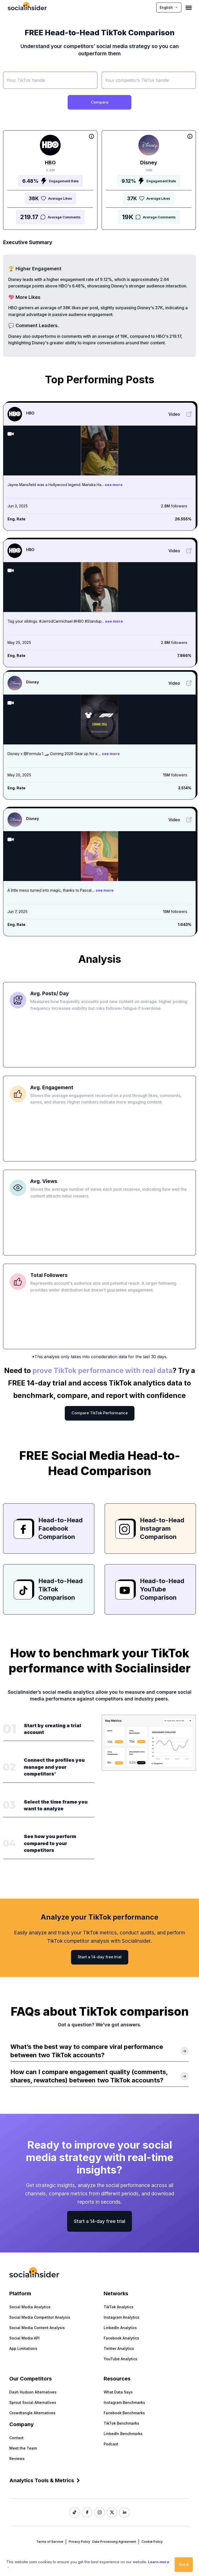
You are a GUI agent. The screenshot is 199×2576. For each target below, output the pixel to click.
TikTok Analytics (118, 2307)
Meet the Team (23, 2448)
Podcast (111, 2444)
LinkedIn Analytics (120, 2327)
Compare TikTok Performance (100, 1412)
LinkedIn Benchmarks (123, 2433)
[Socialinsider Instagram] (99, 2512)
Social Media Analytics (30, 2307)
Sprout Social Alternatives (32, 2402)
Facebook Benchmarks (124, 2413)
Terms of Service (49, 2542)
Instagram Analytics (121, 2317)
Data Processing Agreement (114, 2542)
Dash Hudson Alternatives (32, 2392)
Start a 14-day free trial (100, 1956)
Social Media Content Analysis (37, 2327)
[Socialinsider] (27, 7)
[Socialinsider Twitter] (112, 2512)
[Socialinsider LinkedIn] (124, 2512)
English (169, 7)
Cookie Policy (152, 2542)
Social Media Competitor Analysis (39, 2317)
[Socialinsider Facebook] (87, 2512)
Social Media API (24, 2338)
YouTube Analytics (120, 2359)
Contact (16, 2438)
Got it (184, 2564)
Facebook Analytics (121, 2338)
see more (114, 484)
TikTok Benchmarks (121, 2423)
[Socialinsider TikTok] (74, 2512)
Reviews (17, 2458)
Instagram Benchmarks (124, 2402)
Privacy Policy (79, 2542)
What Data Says (118, 2392)
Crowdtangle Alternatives (32, 2413)
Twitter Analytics (119, 2348)
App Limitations (23, 2348)
